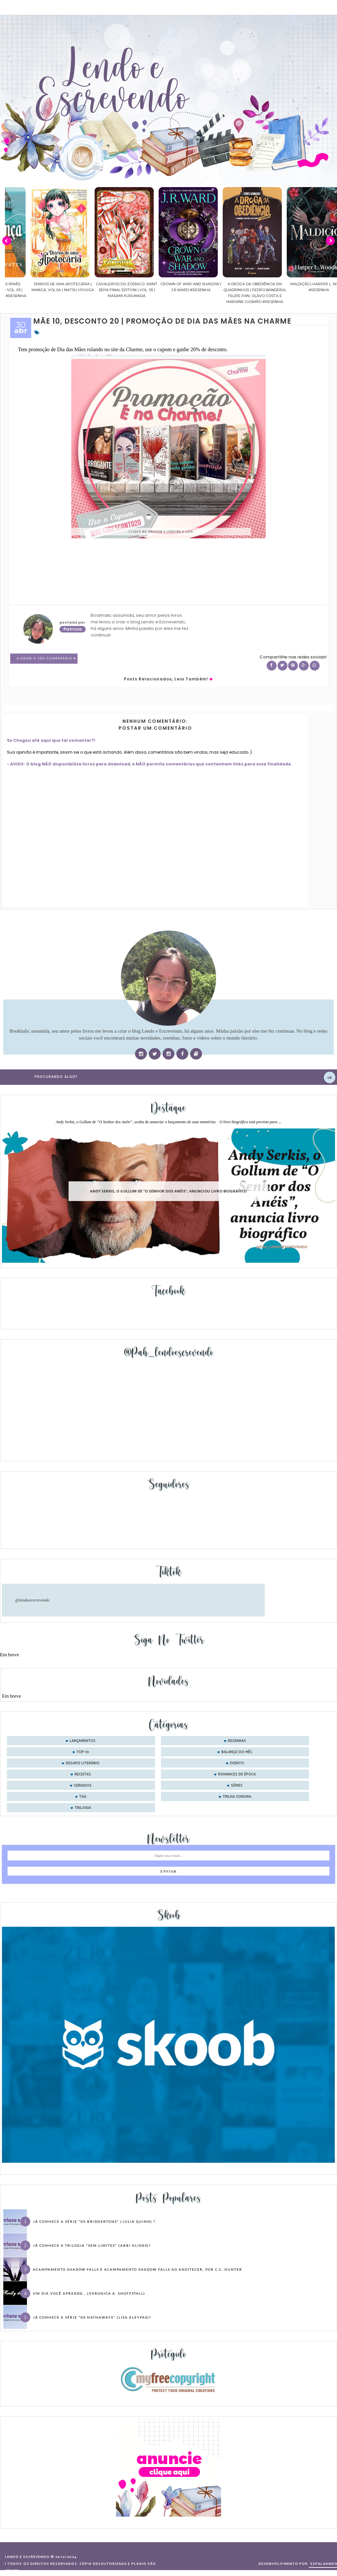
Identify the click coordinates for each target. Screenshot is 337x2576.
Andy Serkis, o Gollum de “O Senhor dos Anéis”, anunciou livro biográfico (168, 1191)
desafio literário (83, 1763)
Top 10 (83, 1752)
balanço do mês (236, 1752)
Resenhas (237, 1741)
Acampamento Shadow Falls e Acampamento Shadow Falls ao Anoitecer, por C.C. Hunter (137, 2269)
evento (237, 1763)
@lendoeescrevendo (32, 1600)
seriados (83, 1786)
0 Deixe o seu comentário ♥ (46, 658)
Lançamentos (83, 1741)
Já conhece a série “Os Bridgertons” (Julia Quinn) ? (94, 2221)
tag (82, 1797)
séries (237, 1786)
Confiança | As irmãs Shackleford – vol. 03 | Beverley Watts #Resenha (36, 290)
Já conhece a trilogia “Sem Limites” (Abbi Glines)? (92, 2245)
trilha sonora (237, 1797)
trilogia (83, 1808)
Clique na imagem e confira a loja (161, 531)
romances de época (237, 1774)
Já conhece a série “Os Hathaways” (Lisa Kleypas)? (92, 2317)
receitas (83, 1774)
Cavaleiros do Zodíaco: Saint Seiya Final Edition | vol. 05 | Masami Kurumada (165, 290)
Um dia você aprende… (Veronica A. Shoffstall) (89, 2293)
